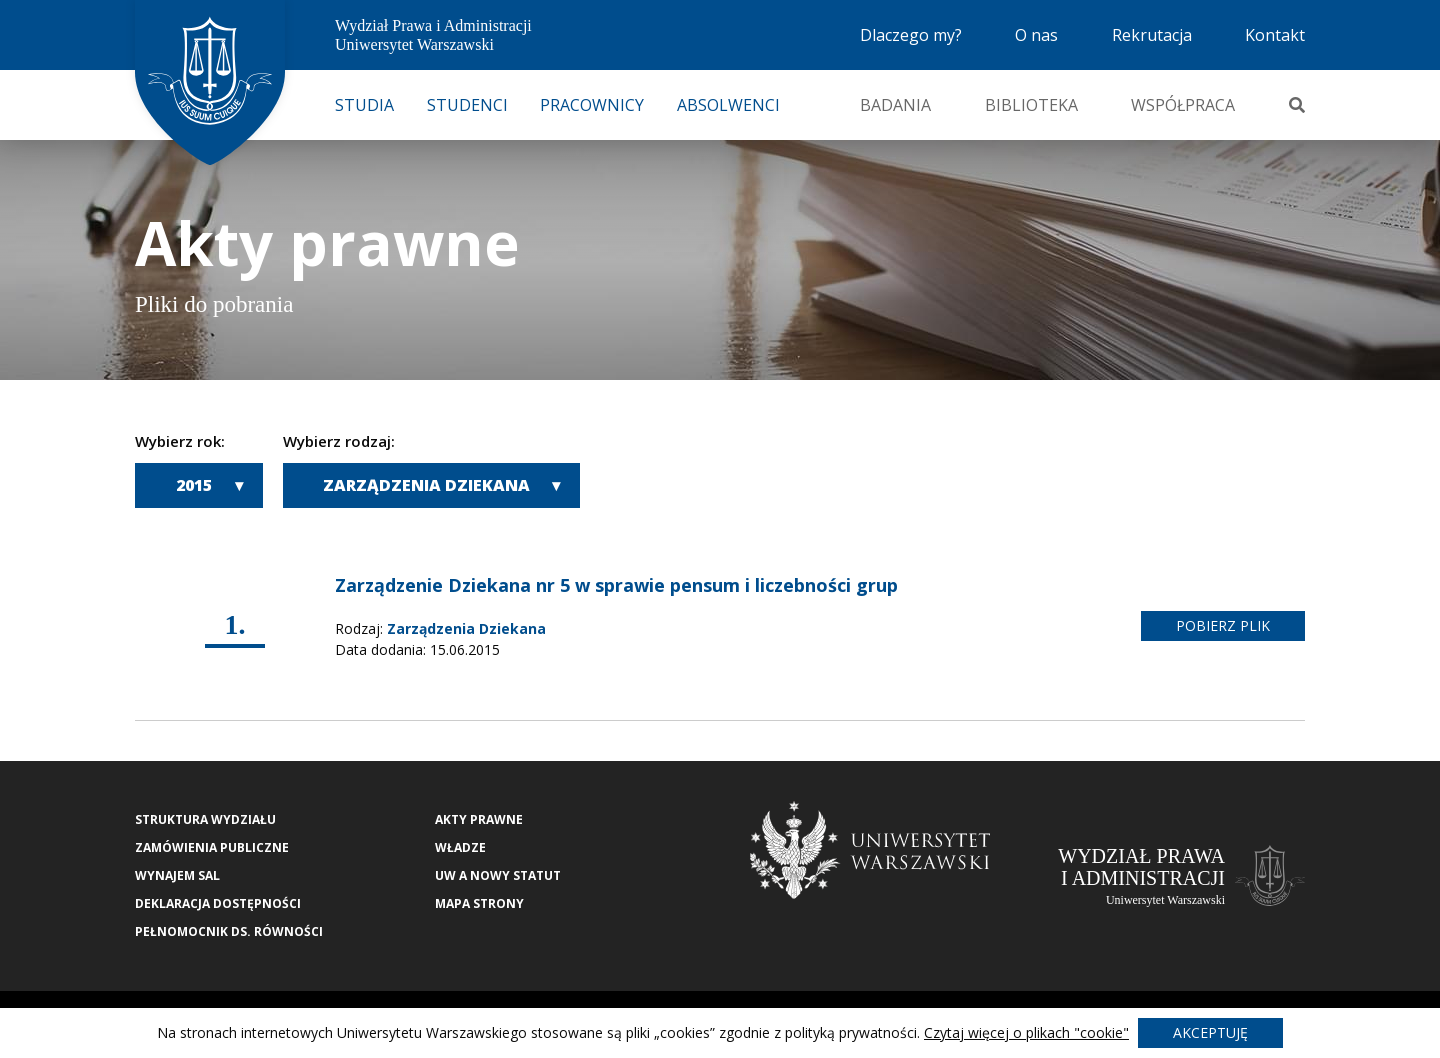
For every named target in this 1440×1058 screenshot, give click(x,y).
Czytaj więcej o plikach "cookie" (1026, 1032)
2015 (194, 485)
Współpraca (1183, 105)
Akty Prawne (479, 819)
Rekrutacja (1152, 35)
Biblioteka (1031, 105)
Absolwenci (728, 105)
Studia (364, 105)
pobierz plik (1223, 625)
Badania (895, 105)
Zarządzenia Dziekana (426, 485)
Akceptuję (1210, 1032)
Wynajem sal (177, 875)
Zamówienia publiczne (212, 847)
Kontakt (1275, 35)
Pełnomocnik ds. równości (229, 931)
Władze (460, 847)
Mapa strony (479, 903)
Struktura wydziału (205, 819)
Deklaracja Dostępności (218, 903)
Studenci (467, 105)
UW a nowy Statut (498, 875)
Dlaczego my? (911, 35)
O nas (1036, 35)
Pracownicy (592, 105)
